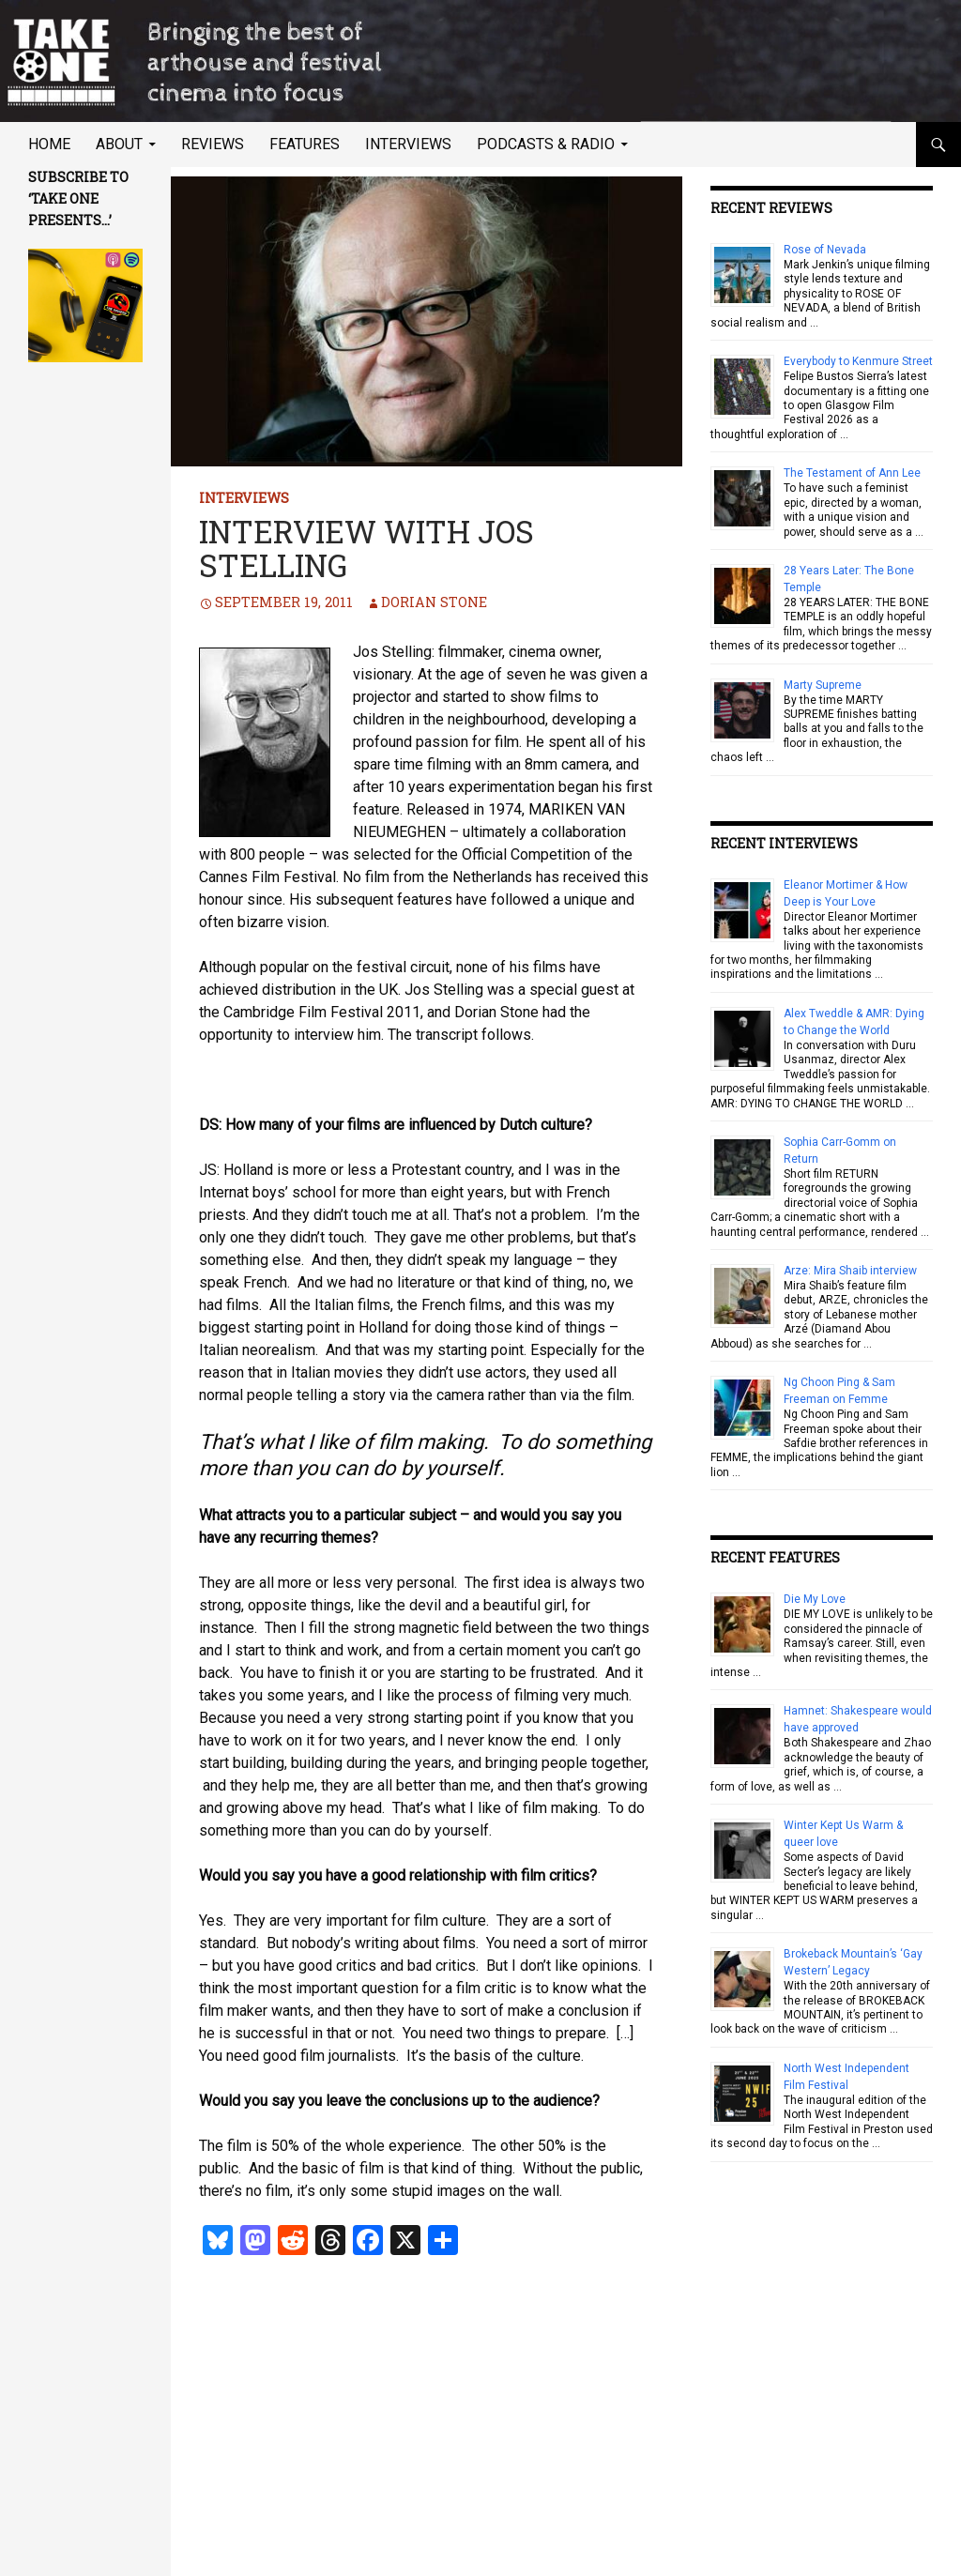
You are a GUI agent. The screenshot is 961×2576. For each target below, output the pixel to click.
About (119, 144)
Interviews (408, 144)
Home (49, 144)
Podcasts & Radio (546, 144)
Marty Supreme (823, 685)
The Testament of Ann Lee (852, 473)
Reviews (212, 144)
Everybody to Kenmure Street (858, 361)
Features (304, 144)
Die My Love (815, 1599)
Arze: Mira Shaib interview (850, 1270)
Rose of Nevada (825, 249)
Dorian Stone (434, 602)
